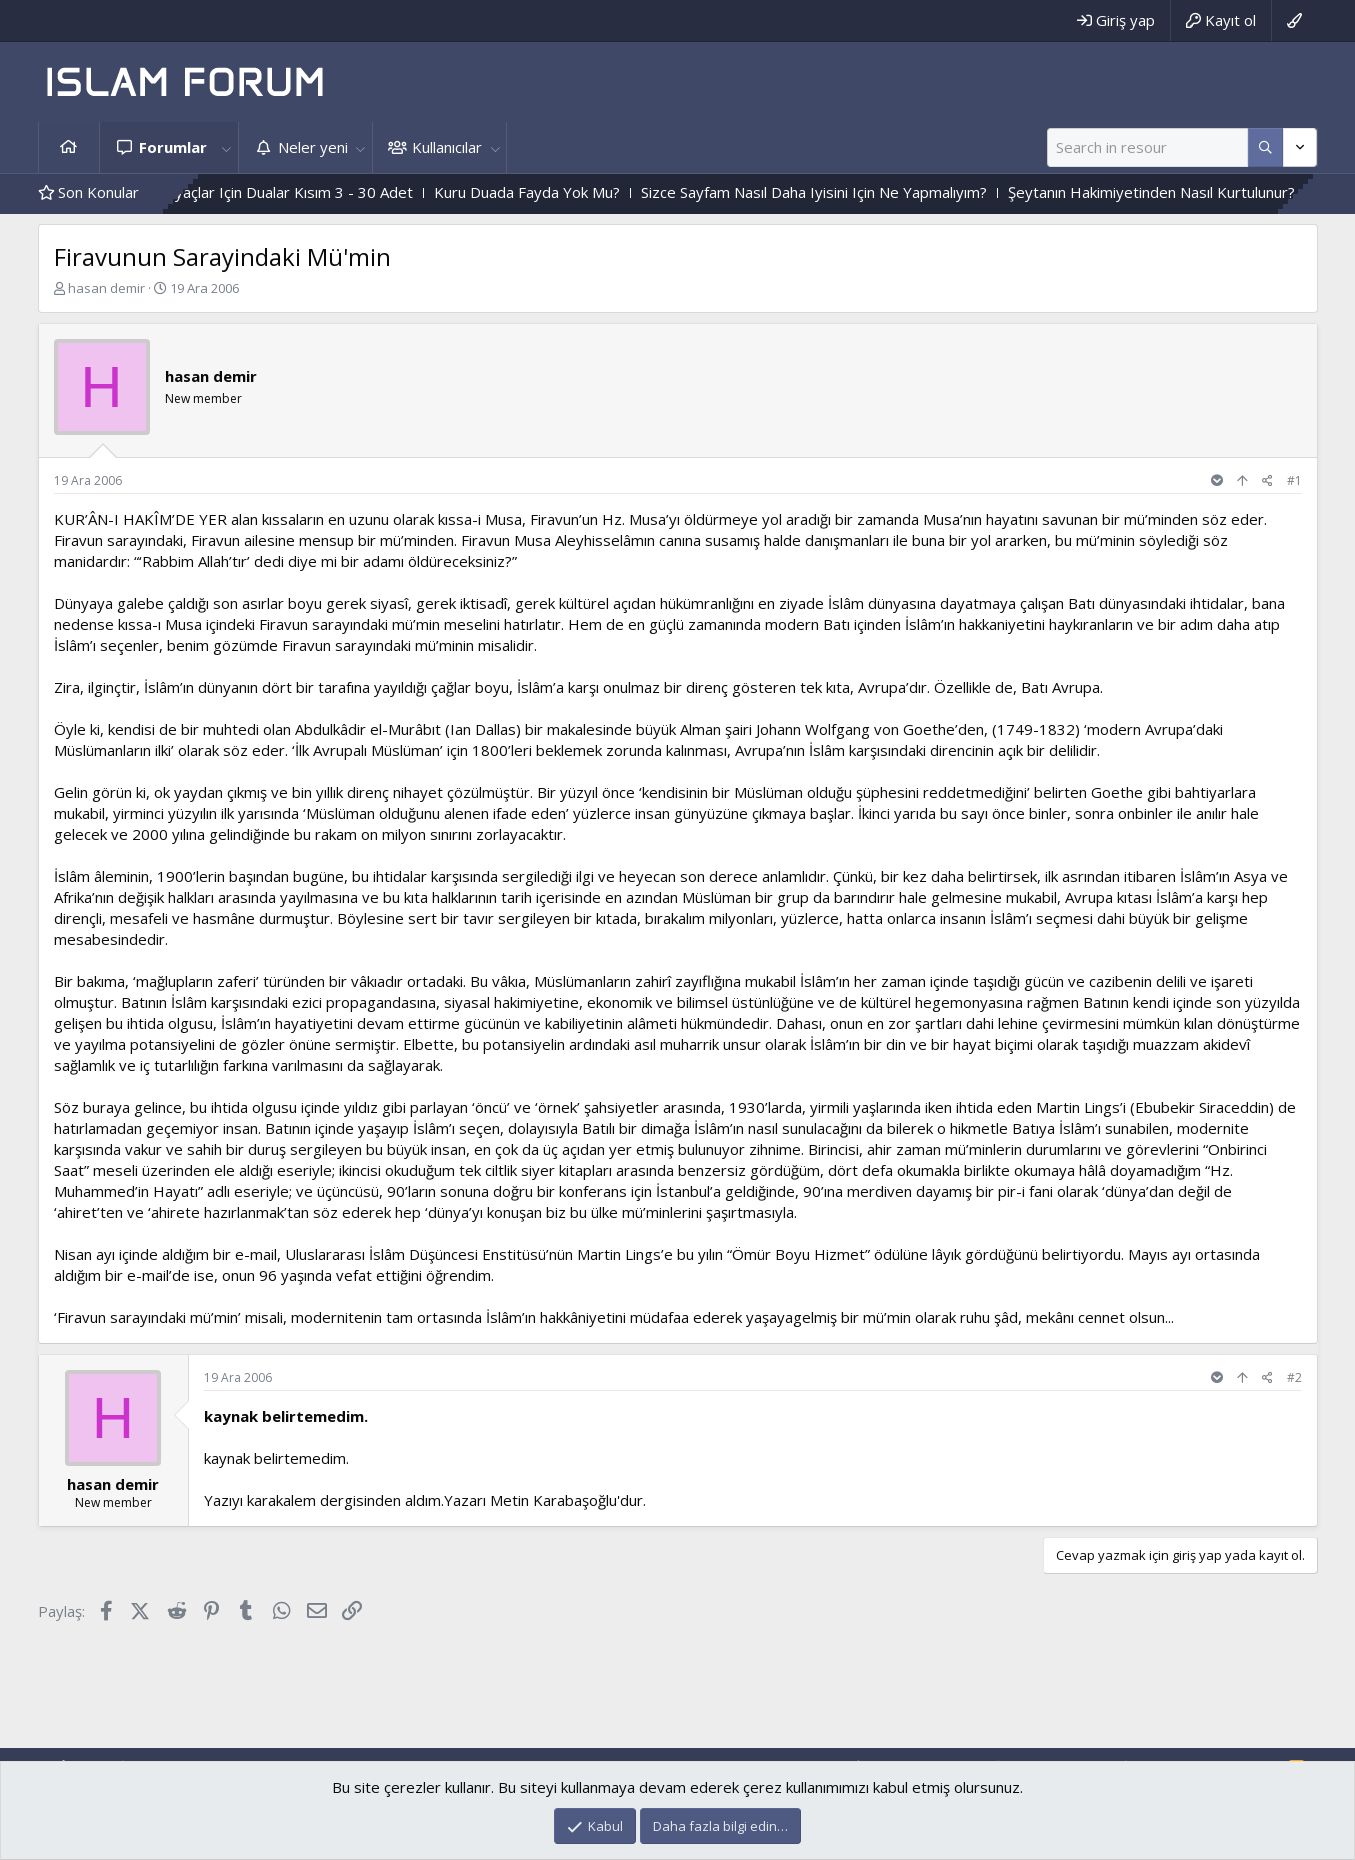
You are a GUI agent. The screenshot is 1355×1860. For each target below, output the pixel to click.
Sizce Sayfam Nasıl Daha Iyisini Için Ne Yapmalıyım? (1034, 192)
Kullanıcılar (447, 147)
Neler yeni (313, 147)
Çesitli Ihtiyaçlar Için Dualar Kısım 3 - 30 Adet (480, 192)
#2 (1294, 1377)
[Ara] (1147, 147)
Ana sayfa (69, 147)
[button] (227, 147)
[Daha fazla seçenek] (1265, 147)
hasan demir (106, 288)
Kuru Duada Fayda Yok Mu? (747, 192)
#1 (1294, 480)
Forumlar (173, 147)
